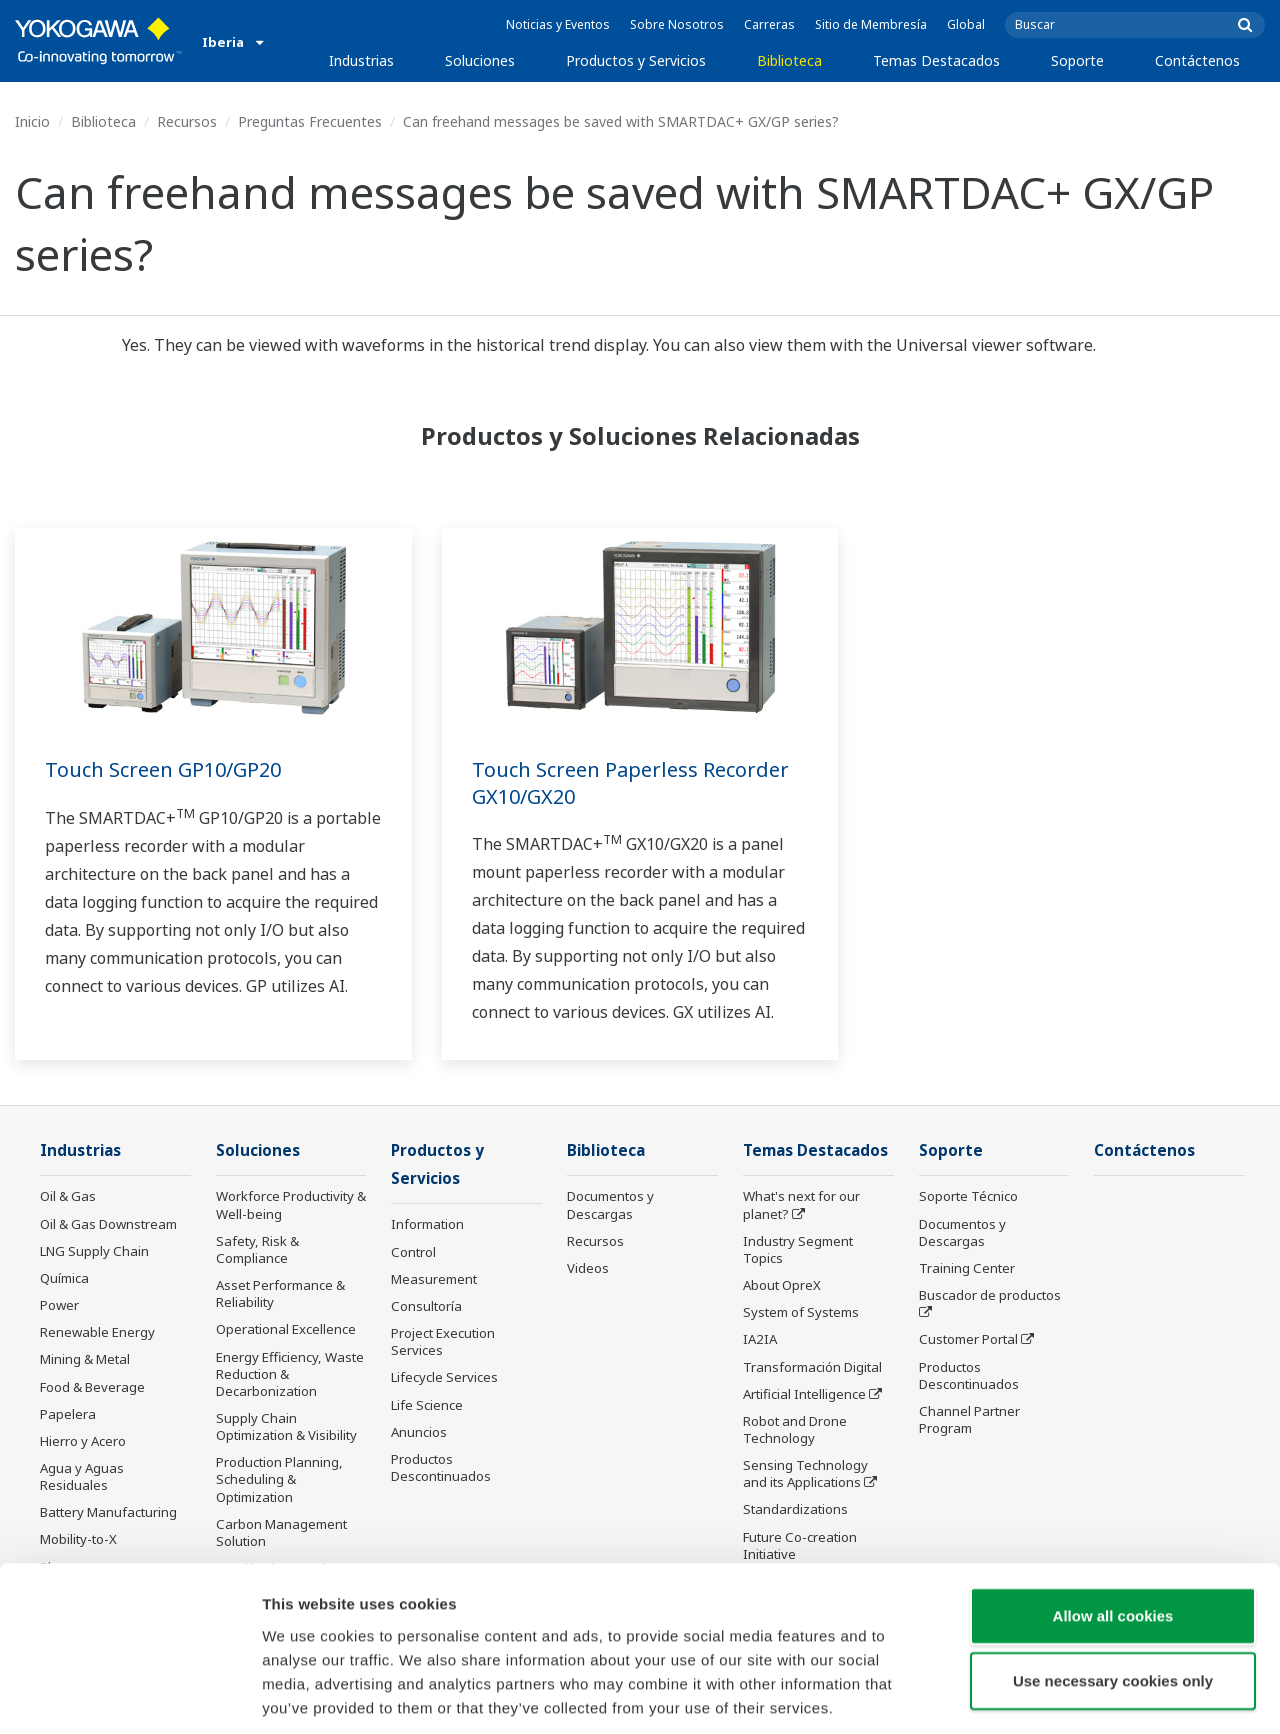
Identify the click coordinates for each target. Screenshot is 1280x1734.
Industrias (361, 60)
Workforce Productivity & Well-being (291, 1205)
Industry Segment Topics (798, 1250)
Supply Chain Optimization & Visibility (286, 1427)
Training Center (967, 1269)
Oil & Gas (68, 1197)
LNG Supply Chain (94, 1252)
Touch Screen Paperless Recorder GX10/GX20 (630, 783)
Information (427, 1226)
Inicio (32, 121)
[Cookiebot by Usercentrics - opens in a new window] (129, 1695)
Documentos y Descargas (610, 1205)
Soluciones (480, 60)
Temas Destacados (936, 60)
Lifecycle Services (444, 1379)
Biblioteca (789, 60)
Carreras (769, 24)
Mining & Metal (85, 1360)
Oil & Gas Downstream (108, 1225)
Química (64, 1279)
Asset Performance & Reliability (280, 1294)
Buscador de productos (990, 1296)
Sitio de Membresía (871, 24)
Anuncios (419, 1434)
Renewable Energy (97, 1333)
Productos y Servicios (636, 60)
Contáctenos (1197, 60)
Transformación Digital (812, 1367)
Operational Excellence (286, 1330)
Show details (1049, 1694)
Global (966, 24)
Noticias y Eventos (558, 24)
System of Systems (801, 1313)
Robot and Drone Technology (795, 1430)
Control (413, 1253)
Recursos (187, 121)
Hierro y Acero (83, 1442)
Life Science (427, 1406)
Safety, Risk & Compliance (257, 1250)
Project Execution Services (443, 1343)
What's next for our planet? (801, 1205)
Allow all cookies (1113, 1521)
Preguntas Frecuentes (310, 121)
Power (59, 1306)
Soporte (1077, 60)
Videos (588, 1269)
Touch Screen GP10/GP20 (163, 769)
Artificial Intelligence (804, 1395)
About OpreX (782, 1286)
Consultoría (426, 1308)
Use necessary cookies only (1113, 1587)
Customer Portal (968, 1340)
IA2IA (760, 1340)
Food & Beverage (92, 1387)
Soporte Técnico (968, 1197)
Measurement (434, 1281)
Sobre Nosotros (677, 24)
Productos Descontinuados (969, 1375)
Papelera (68, 1415)
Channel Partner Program (969, 1420)
